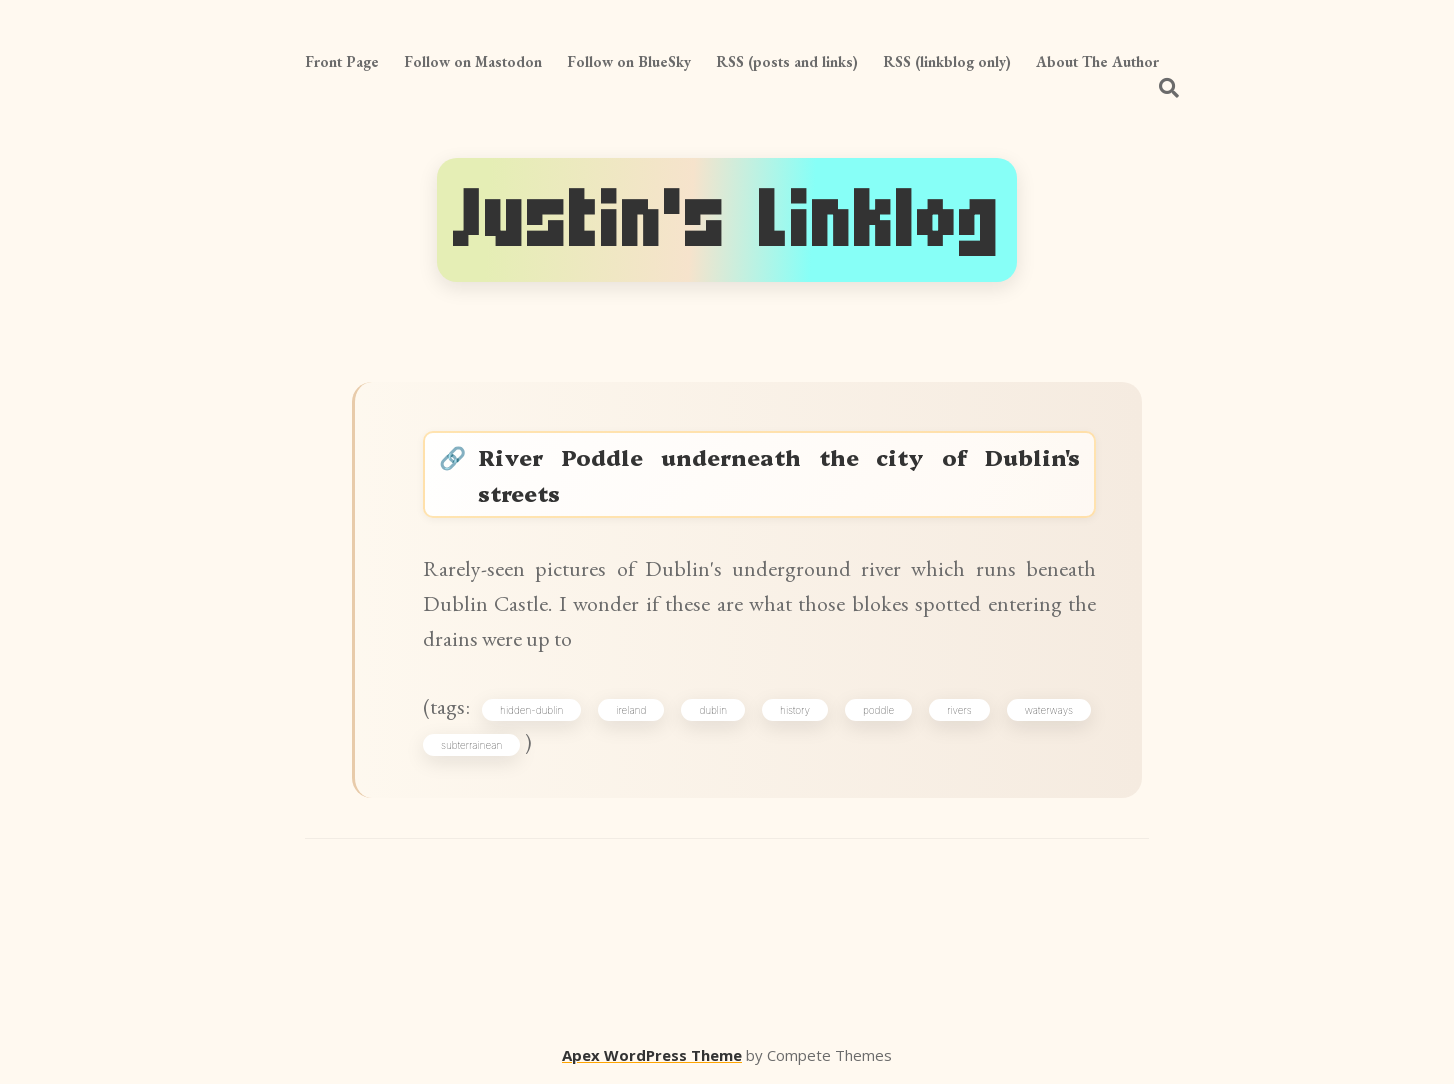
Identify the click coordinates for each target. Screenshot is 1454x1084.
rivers (959, 710)
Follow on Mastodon (473, 61)
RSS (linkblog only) (947, 61)
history (795, 710)
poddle (878, 710)
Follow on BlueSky (629, 61)
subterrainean (471, 745)
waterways (1049, 710)
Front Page (342, 61)
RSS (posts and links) (787, 61)
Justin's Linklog (727, 220)
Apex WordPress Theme (652, 1055)
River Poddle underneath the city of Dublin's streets (779, 474)
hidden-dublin (531, 710)
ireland (631, 710)
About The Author (1097, 61)
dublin (713, 710)
